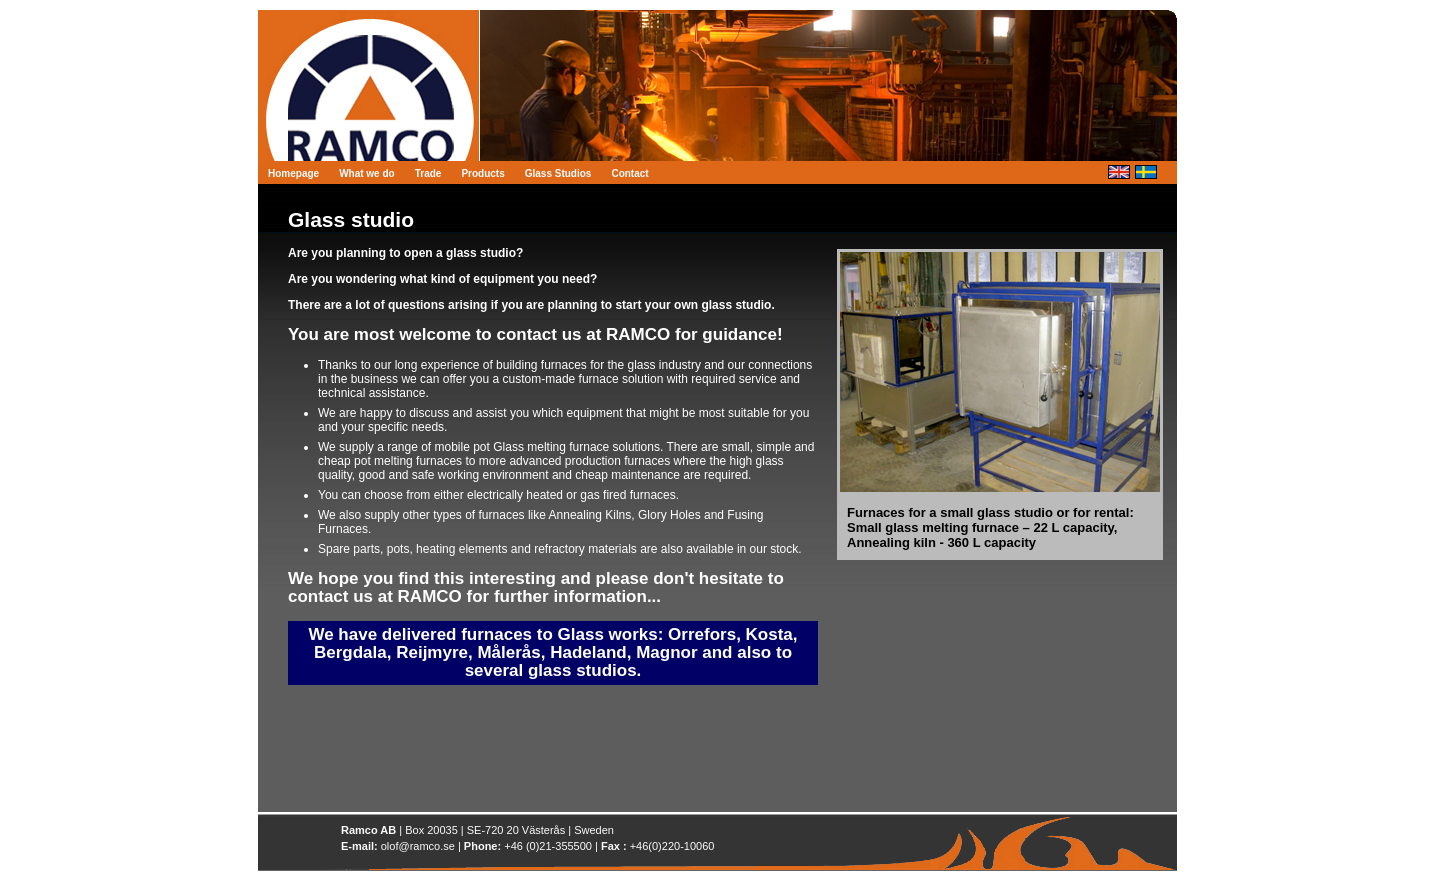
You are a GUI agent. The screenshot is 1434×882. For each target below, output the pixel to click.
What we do (367, 173)
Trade (428, 173)
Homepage (293, 173)
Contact (629, 173)
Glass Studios (558, 173)
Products (482, 173)
